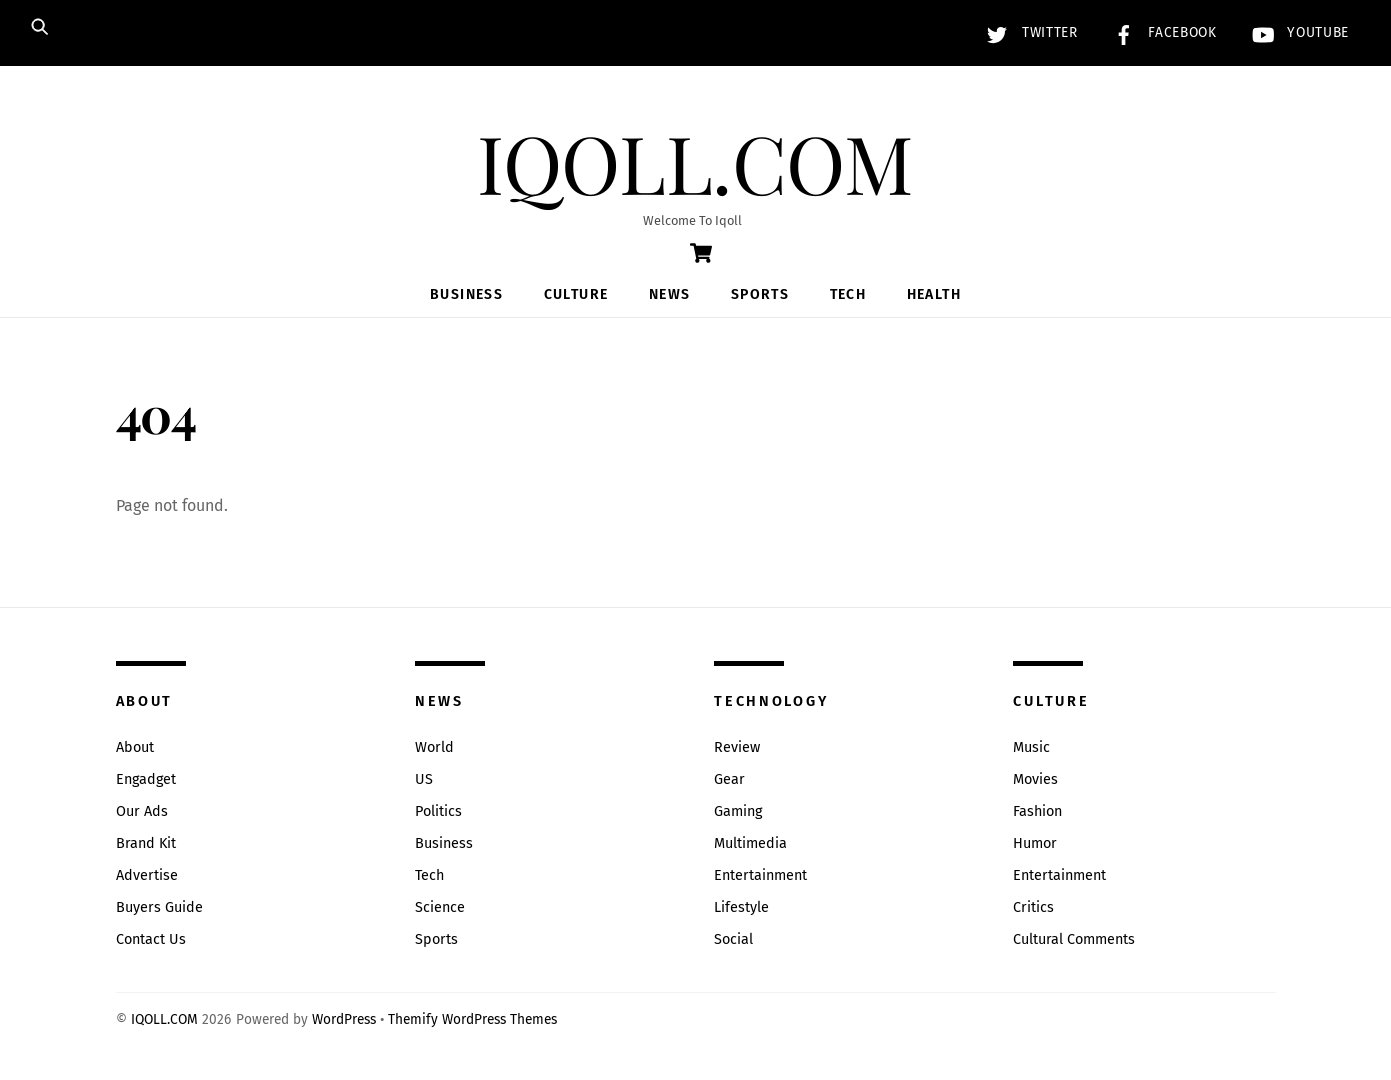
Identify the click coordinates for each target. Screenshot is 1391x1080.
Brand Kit (146, 843)
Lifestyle (741, 907)
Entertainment (760, 875)
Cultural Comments (1074, 939)
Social (733, 939)
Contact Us (151, 939)
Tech (848, 294)
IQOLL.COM (164, 1019)
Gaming (738, 811)
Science (440, 907)
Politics (438, 811)
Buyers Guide (159, 907)
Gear (729, 779)
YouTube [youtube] (1296, 32)
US (424, 779)
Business (466, 294)
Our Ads (142, 811)
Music (1031, 747)
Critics (1033, 907)
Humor (1035, 843)
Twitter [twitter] (1027, 32)
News (670, 294)
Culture (576, 294)
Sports (760, 294)
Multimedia (750, 843)
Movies (1035, 779)
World (434, 747)
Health (934, 294)
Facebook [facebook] (1160, 32)
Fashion (1037, 811)
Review (737, 747)
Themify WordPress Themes (472, 1019)
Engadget (146, 779)
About (135, 747)
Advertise (147, 875)
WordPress (344, 1019)
